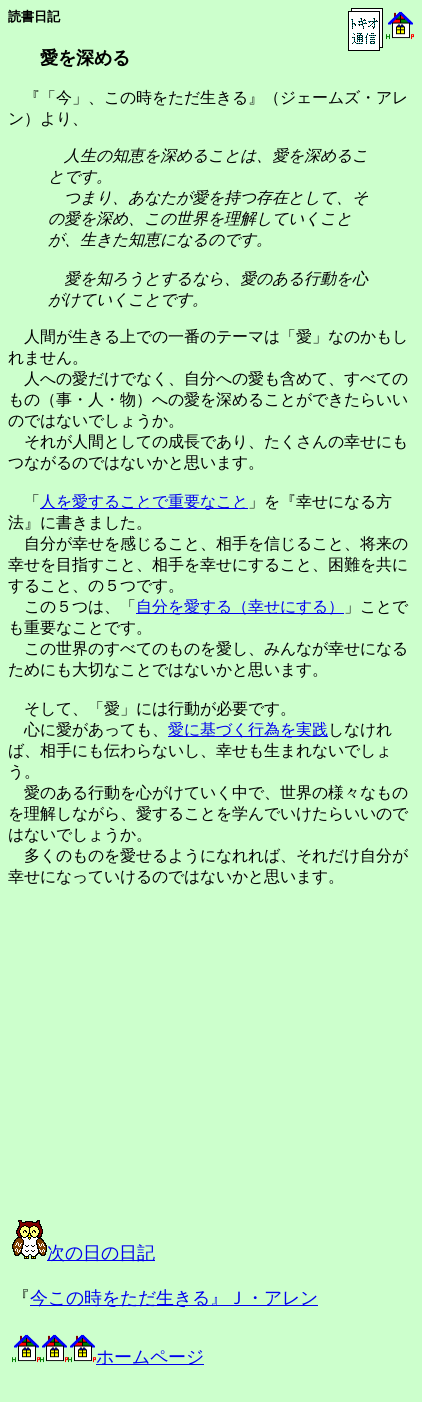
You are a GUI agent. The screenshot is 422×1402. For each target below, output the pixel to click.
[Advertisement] (214, 1071)
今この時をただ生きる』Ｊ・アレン (174, 1298)
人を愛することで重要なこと (144, 501)
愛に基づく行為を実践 (248, 729)
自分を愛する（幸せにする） (240, 606)
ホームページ (108, 1357)
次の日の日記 (83, 1253)
